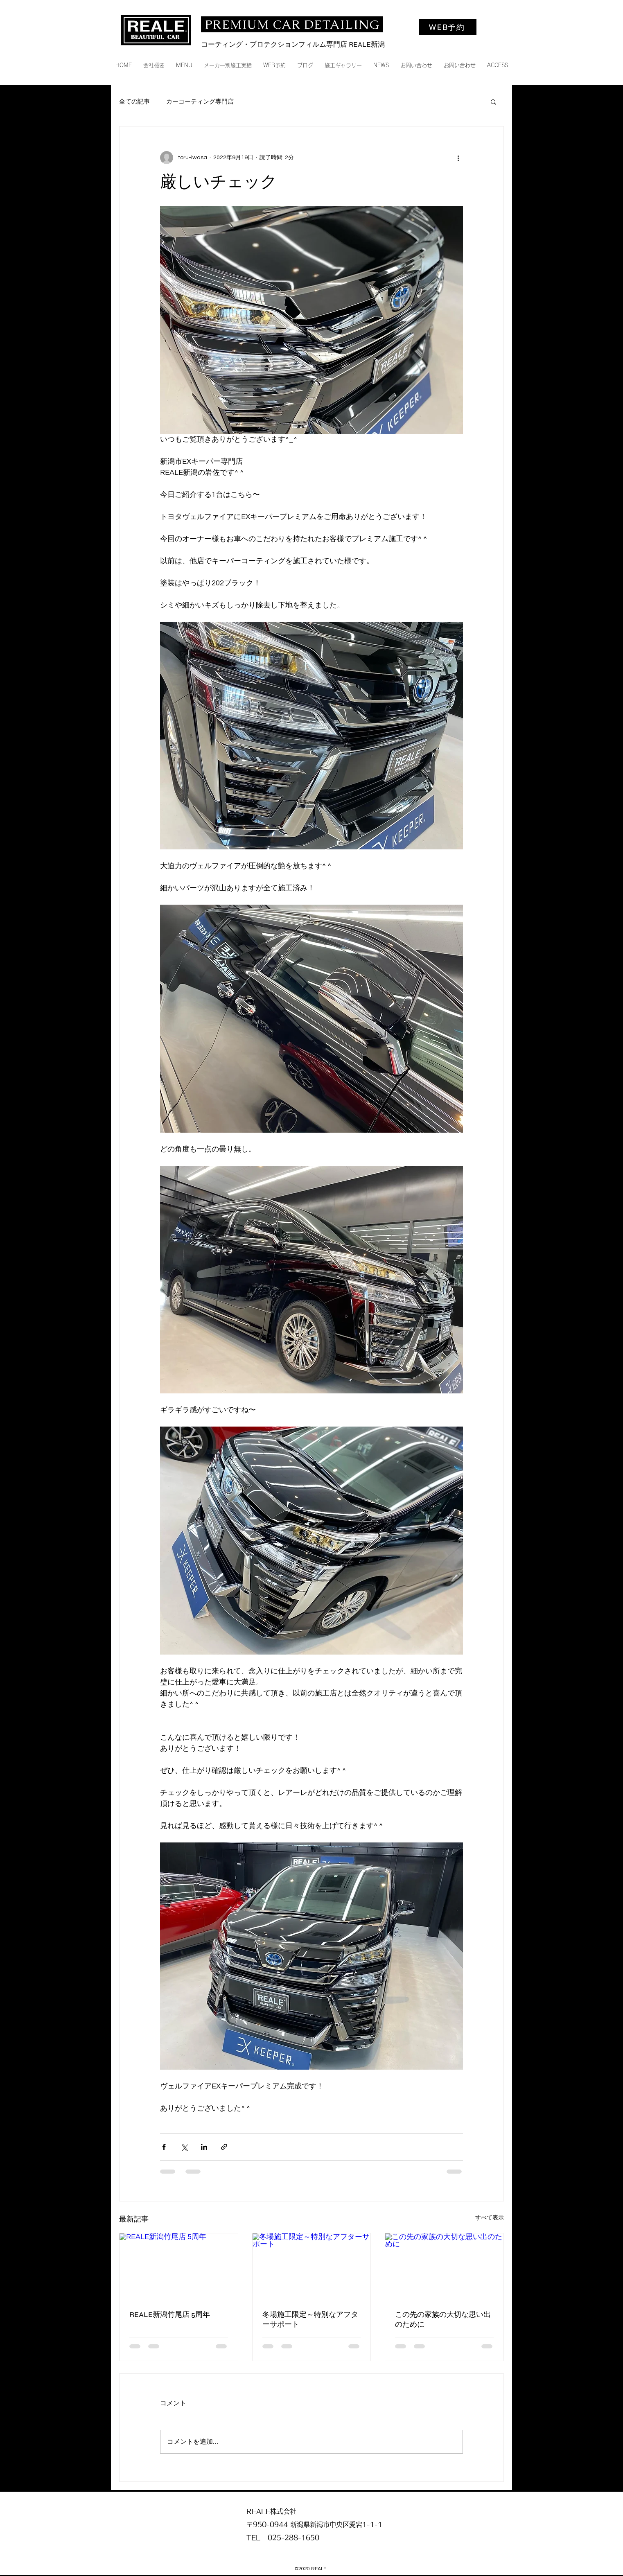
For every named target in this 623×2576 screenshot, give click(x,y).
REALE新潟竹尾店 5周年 (169, 2314)
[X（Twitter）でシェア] (184, 2147)
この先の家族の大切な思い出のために (443, 2319)
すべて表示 (489, 2218)
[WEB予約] (447, 27)
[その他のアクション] (458, 158)
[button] (493, 101)
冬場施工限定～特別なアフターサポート (310, 2319)
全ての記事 (134, 102)
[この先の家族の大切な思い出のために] (444, 2266)
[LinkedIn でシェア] (204, 2147)
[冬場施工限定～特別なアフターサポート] (312, 2266)
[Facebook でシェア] (164, 2147)
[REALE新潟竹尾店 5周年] (179, 2266)
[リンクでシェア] (224, 2147)
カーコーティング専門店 (200, 102)
